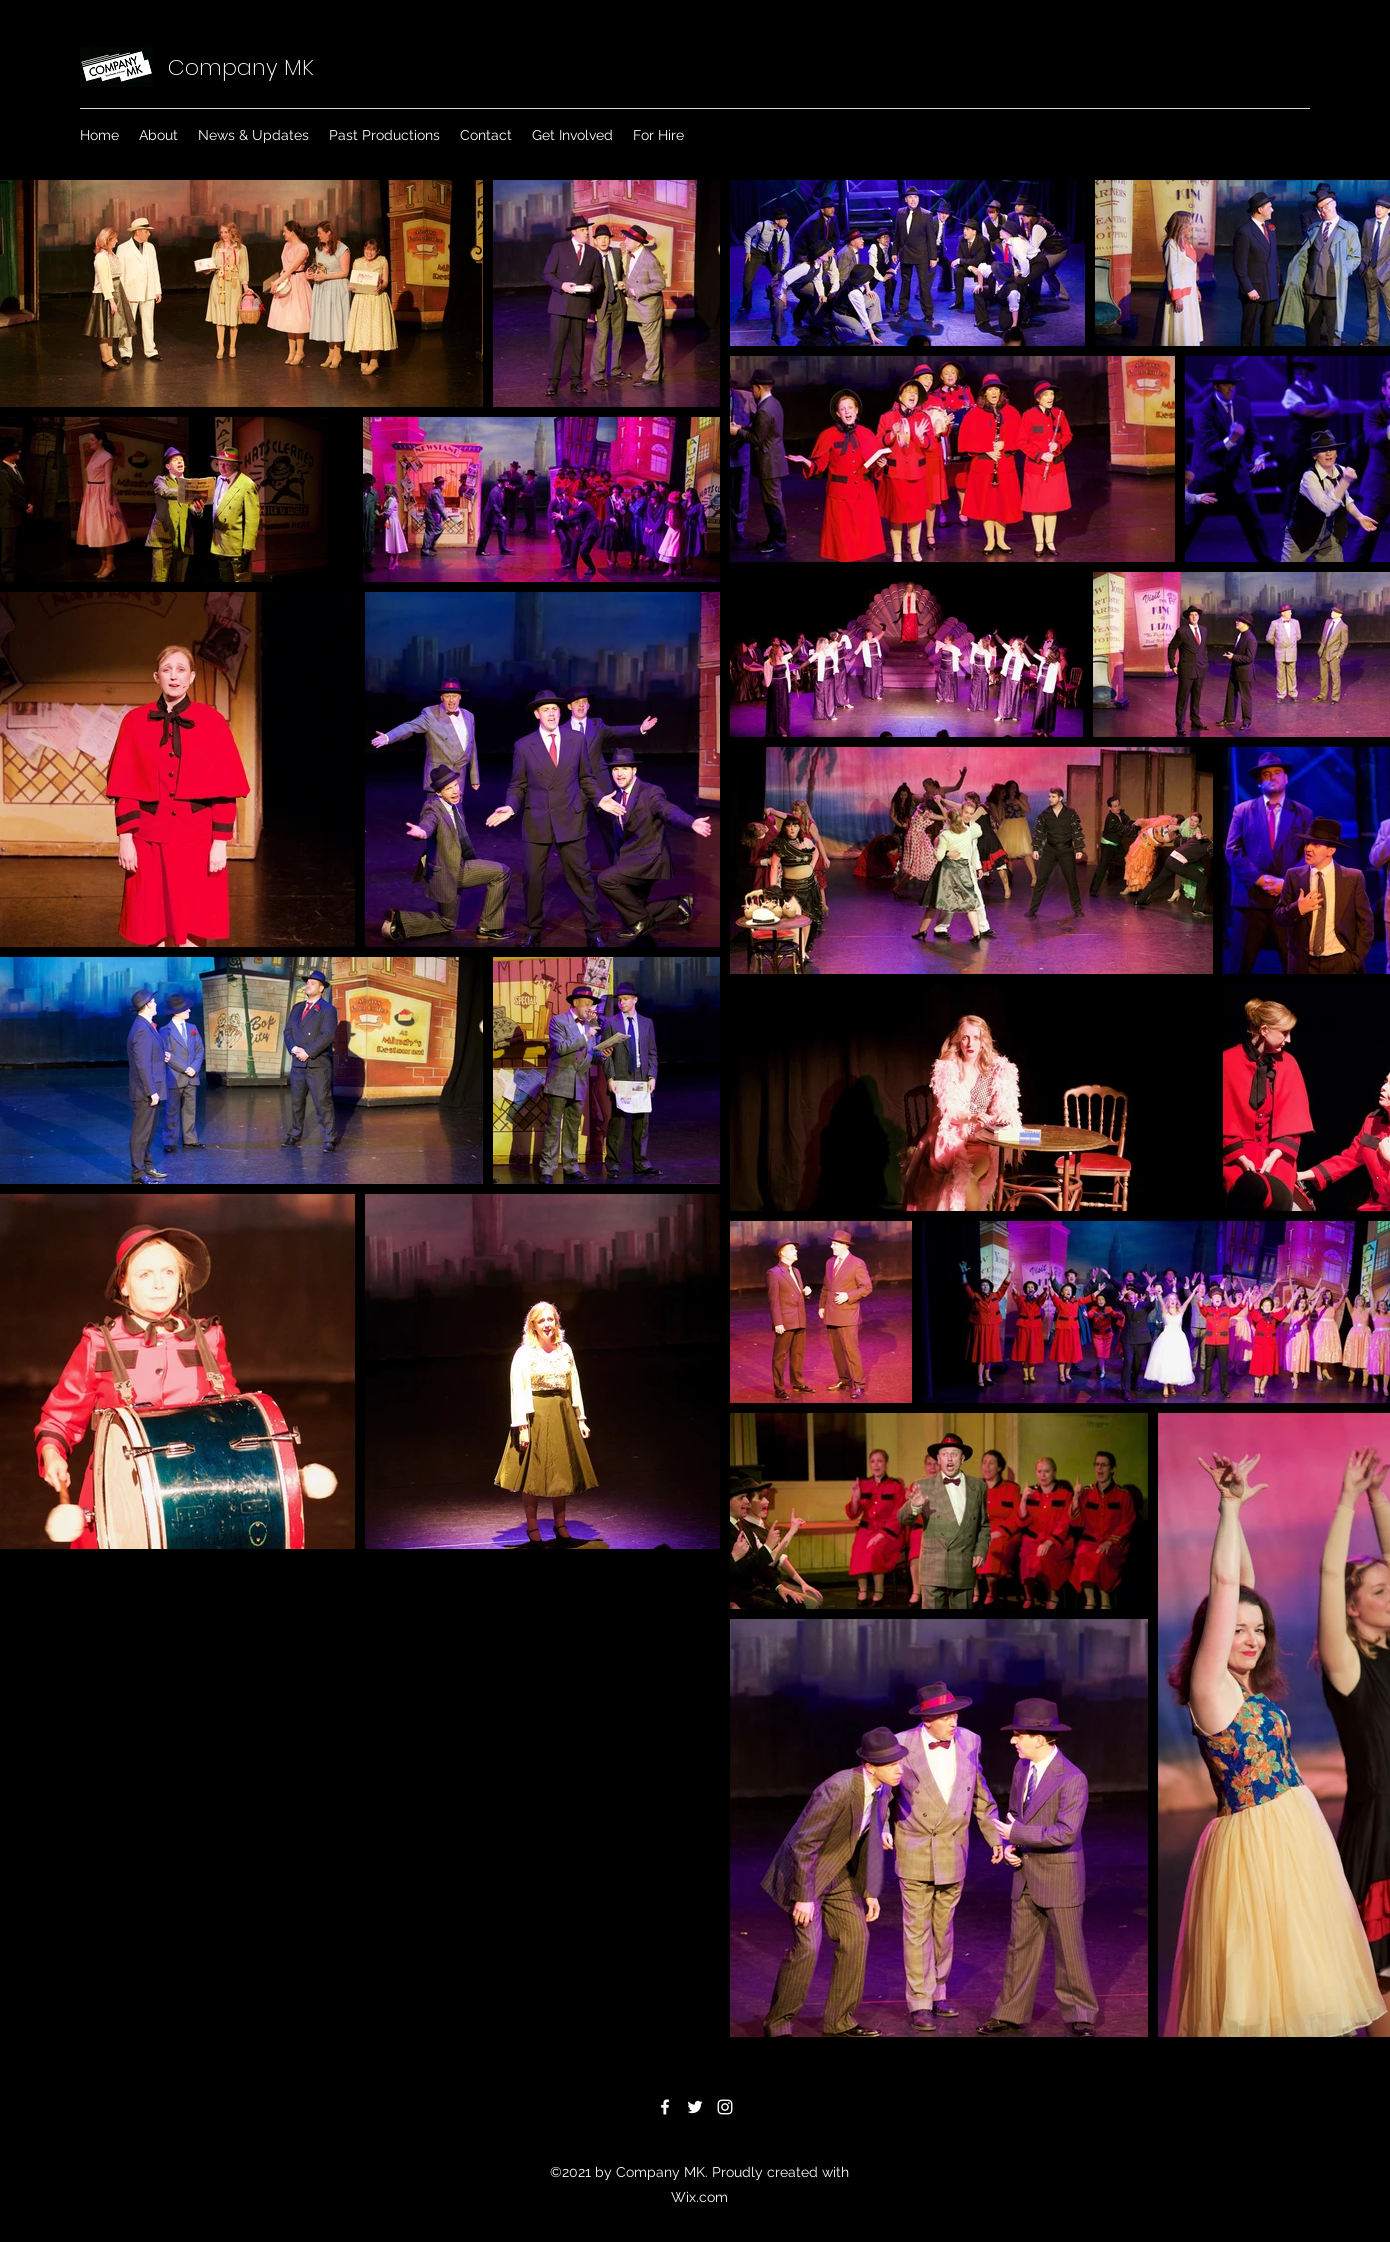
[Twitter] (695, 2107)
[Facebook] (665, 2107)
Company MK (241, 67)
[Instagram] (725, 2107)
